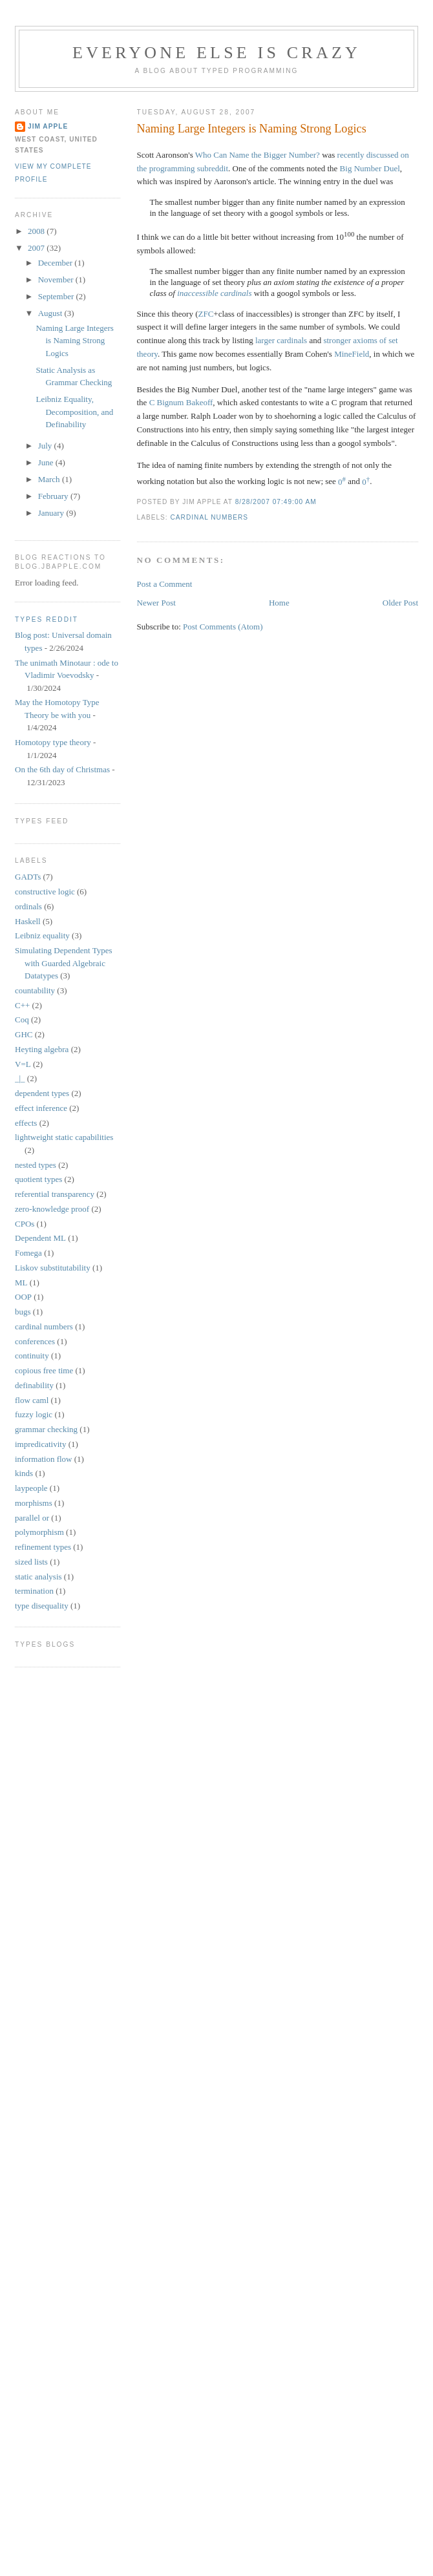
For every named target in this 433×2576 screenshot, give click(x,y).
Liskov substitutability (52, 1267)
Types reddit (46, 619)
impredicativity (40, 1444)
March (50, 479)
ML (21, 1282)
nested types (35, 1165)
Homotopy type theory (53, 742)
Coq (22, 1019)
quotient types (38, 1179)
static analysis (38, 1576)
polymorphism (39, 1532)
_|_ (20, 1078)
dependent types (42, 1093)
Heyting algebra (42, 1049)
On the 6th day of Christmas (62, 769)
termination (34, 1591)
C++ (22, 1005)
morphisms (33, 1503)
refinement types (43, 1547)
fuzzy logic (33, 1414)
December (56, 263)
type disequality (42, 1605)
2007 (37, 248)
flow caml (31, 1400)
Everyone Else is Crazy (216, 52)
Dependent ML (40, 1238)
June (47, 462)
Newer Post (156, 602)
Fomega (28, 1253)
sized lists (31, 1562)
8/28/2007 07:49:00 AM (276, 501)
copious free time (44, 1370)
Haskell (28, 921)
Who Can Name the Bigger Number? (257, 155)
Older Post (400, 602)
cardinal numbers (210, 517)
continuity (32, 1355)
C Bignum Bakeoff (181, 402)
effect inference (41, 1108)
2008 (37, 231)
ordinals (28, 906)
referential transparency (54, 1194)
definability (34, 1385)
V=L (23, 1064)
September (57, 296)
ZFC (205, 314)
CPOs (24, 1224)
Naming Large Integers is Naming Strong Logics (251, 128)
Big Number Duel (370, 168)
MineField (351, 354)
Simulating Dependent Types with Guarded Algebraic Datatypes (63, 962)
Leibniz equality (42, 935)
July (46, 445)
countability (35, 990)
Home (279, 602)
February (54, 496)
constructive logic (45, 891)
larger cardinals (281, 340)
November (57, 279)
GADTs (28, 877)
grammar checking (46, 1429)
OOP (23, 1297)
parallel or (32, 1518)
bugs (23, 1311)
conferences (35, 1341)
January (52, 513)
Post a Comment (165, 584)
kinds (24, 1473)
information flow (43, 1459)
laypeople (31, 1488)
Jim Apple (48, 126)
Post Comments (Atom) (223, 626)
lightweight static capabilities (64, 1137)
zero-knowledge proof (52, 1209)
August (51, 313)
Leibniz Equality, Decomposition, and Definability (74, 411)
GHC (23, 1034)
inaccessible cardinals (214, 293)
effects (26, 1123)
